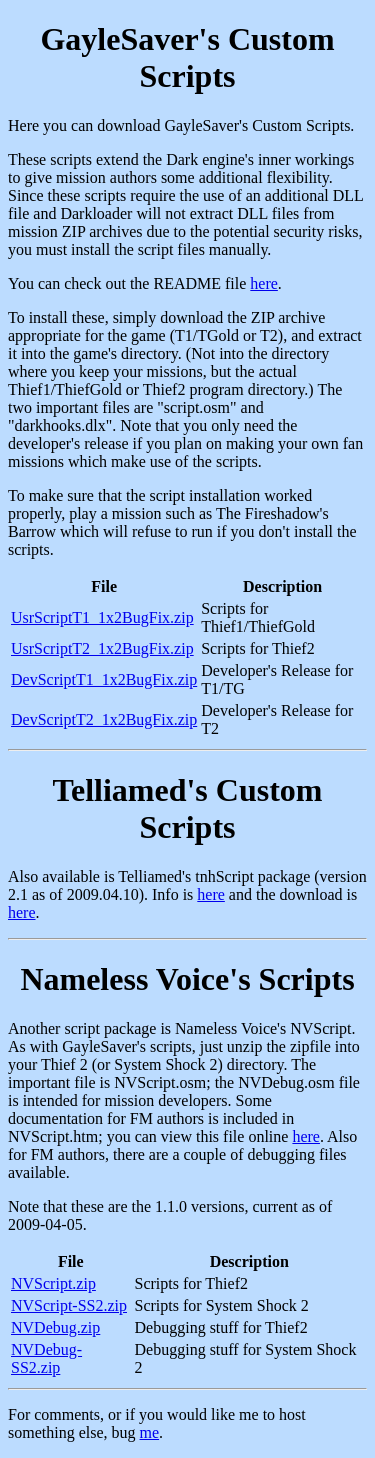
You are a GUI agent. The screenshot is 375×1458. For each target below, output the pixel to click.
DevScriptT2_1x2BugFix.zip (104, 719)
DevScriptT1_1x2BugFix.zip (104, 679)
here (264, 283)
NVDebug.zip (55, 1327)
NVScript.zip (53, 1283)
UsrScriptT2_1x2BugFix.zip (102, 648)
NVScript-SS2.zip (69, 1305)
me (150, 1432)
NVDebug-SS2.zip (46, 1358)
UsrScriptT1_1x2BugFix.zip (102, 617)
